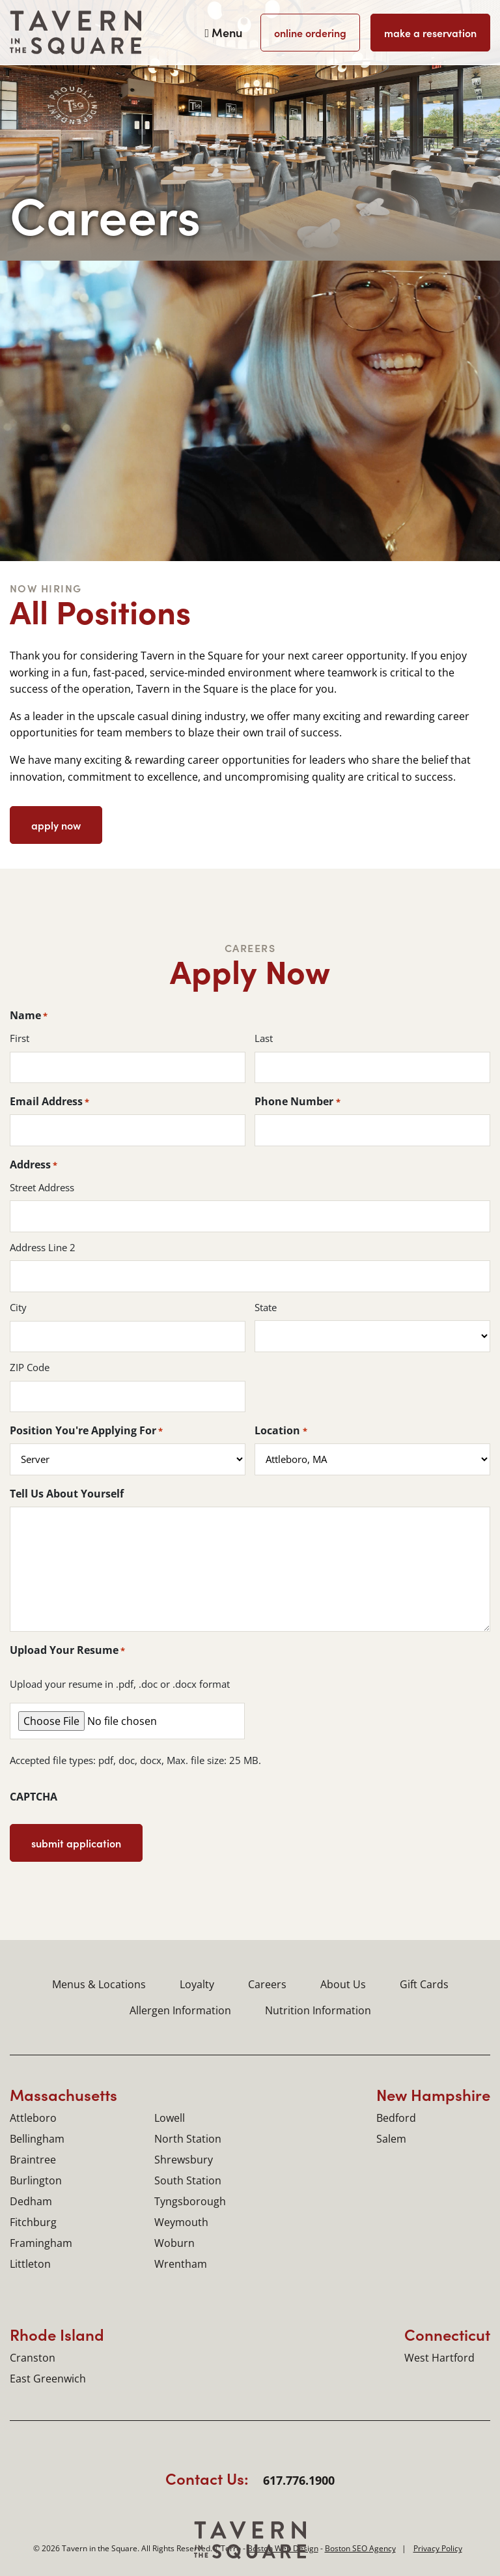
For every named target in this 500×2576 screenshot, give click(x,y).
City (18, 1307)
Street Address (42, 1187)
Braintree (33, 2159)
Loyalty (197, 1984)
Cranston (32, 2358)
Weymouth (181, 2222)
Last (264, 1038)
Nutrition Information (318, 2010)
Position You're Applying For (86, 1430)
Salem (391, 2139)
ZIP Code (29, 1367)
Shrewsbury (183, 2159)
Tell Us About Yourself (67, 1493)
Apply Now (56, 825)
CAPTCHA (33, 1796)
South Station (187, 2180)
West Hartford (439, 2358)
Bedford (396, 2118)
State (266, 1307)
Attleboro (33, 2118)
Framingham (41, 2243)
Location (281, 1430)
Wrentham (180, 2264)
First (19, 1038)
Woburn (174, 2243)
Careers (267, 1984)
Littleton (30, 2264)
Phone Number (297, 1101)
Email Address (49, 1101)
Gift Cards (424, 1984)
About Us (343, 1984)
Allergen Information (180, 2010)
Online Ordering (310, 32)
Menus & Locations (99, 1984)
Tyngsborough (190, 2201)
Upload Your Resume (67, 1650)
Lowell (169, 2118)
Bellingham (37, 2139)
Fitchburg (33, 2222)
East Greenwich (48, 2378)
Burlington (36, 2180)
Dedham (31, 2201)
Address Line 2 (43, 1247)
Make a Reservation (430, 32)
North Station (187, 2139)
